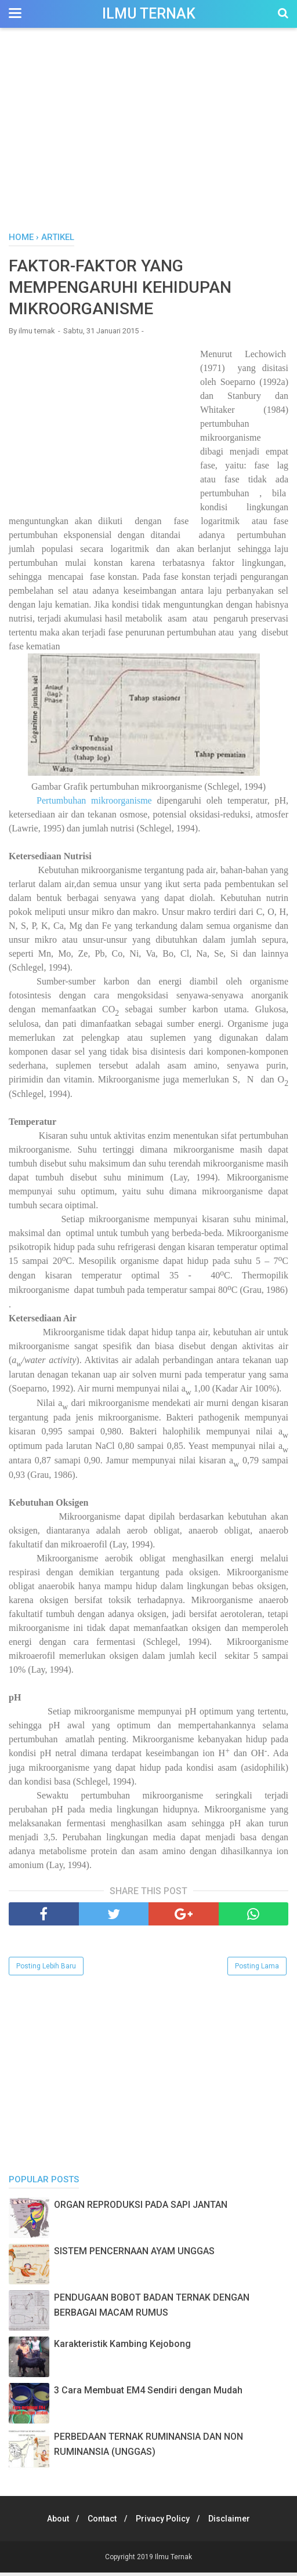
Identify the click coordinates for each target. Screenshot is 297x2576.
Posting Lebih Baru (46, 1969)
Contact (100, 2522)
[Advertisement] (148, 133)
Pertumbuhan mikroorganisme (94, 804)
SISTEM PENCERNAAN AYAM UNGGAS (134, 2254)
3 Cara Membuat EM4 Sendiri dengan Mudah (148, 2393)
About (53, 2522)
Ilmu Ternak (148, 13)
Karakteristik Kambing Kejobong (122, 2347)
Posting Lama (257, 1969)
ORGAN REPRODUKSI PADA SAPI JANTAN (140, 2208)
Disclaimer (234, 2522)
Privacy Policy (164, 2522)
